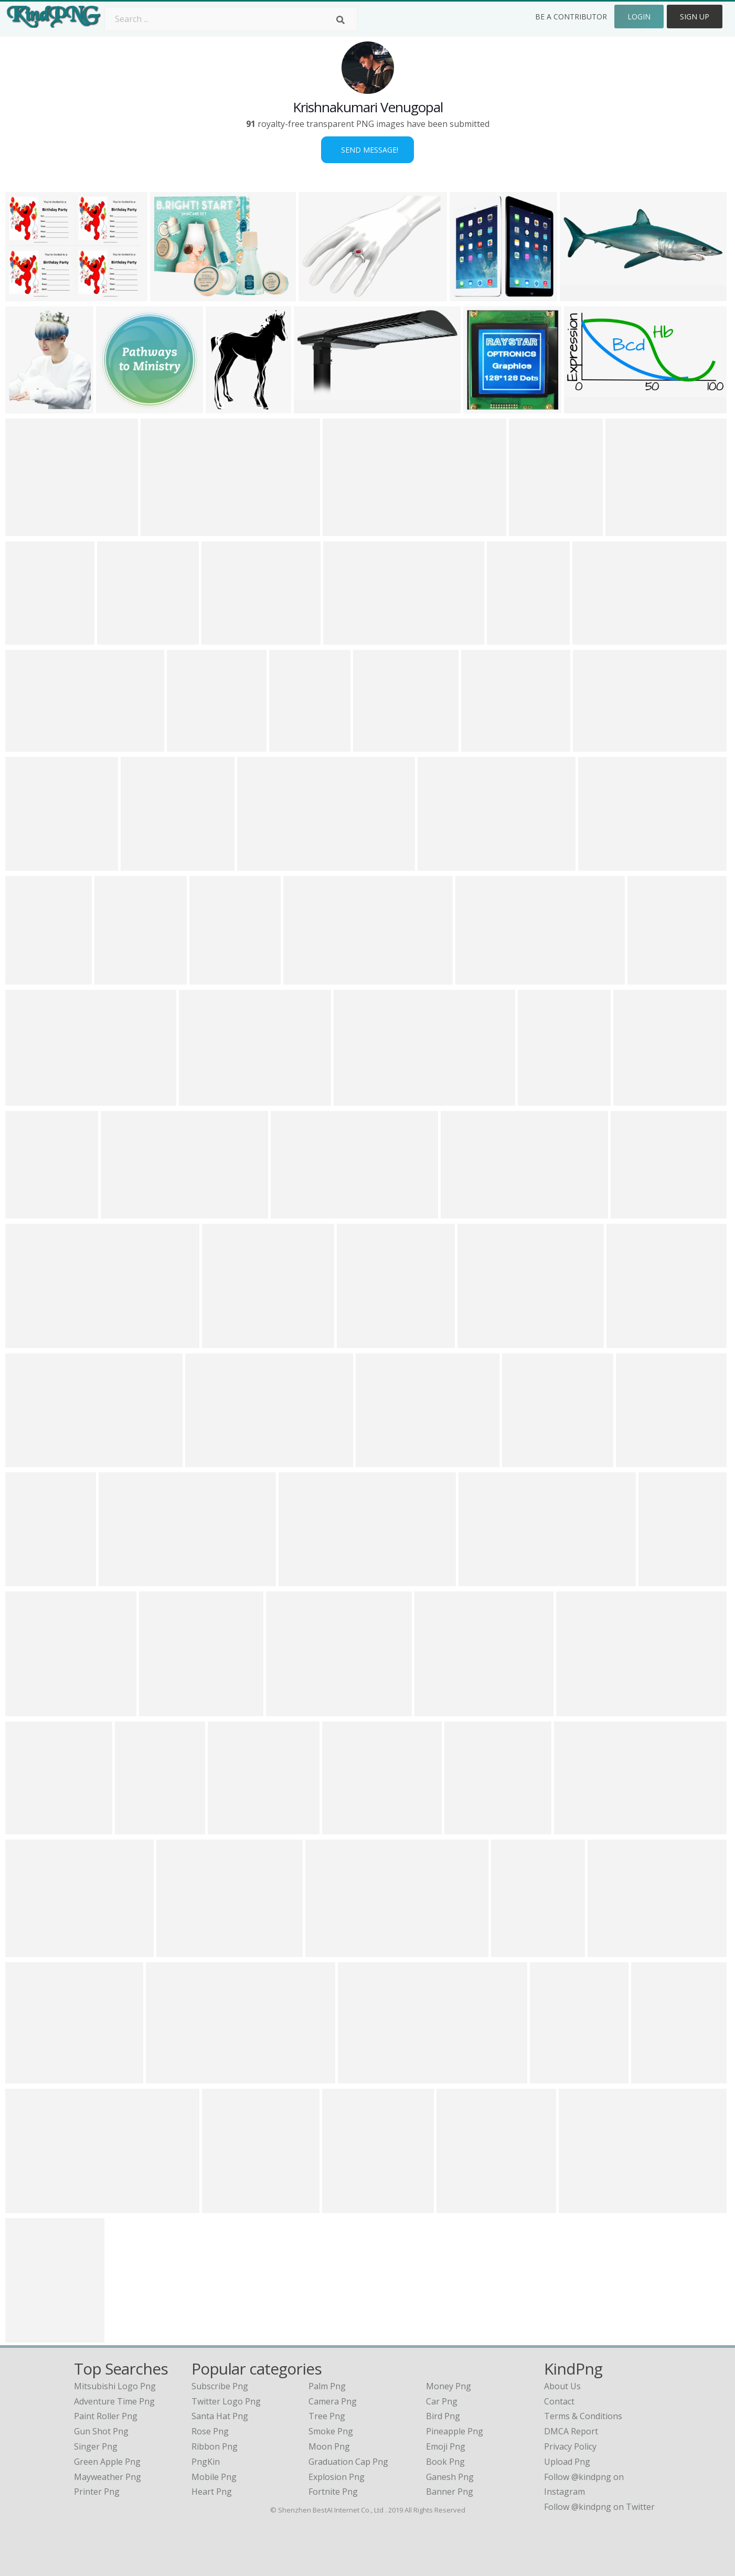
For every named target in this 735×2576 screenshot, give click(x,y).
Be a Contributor (571, 17)
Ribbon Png (214, 2446)
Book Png (445, 2461)
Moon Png (329, 2446)
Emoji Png (445, 2446)
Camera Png (332, 2401)
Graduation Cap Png (348, 2461)
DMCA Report (571, 2431)
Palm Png (327, 2386)
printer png (97, 2491)
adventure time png (114, 2401)
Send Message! (367, 150)
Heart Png (211, 2491)
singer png (96, 2446)
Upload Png (567, 2461)
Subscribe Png (219, 2386)
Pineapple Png (454, 2431)
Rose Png (210, 2431)
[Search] (340, 20)
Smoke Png (330, 2431)
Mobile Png (214, 2477)
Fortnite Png (333, 2491)
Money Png (448, 2386)
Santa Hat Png (219, 2416)
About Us (562, 2386)
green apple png (107, 2461)
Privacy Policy (570, 2446)
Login (639, 17)
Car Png (441, 2401)
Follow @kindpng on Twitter (599, 2507)
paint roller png (105, 2416)
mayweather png (107, 2477)
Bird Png (443, 2416)
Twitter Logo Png (226, 2401)
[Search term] (231, 18)
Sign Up (694, 17)
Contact (559, 2401)
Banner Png (449, 2491)
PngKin (205, 2461)
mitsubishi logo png (115, 2386)
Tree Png (326, 2416)
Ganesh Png (450, 2477)
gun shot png (101, 2431)
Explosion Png (336, 2477)
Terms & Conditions (583, 2416)
